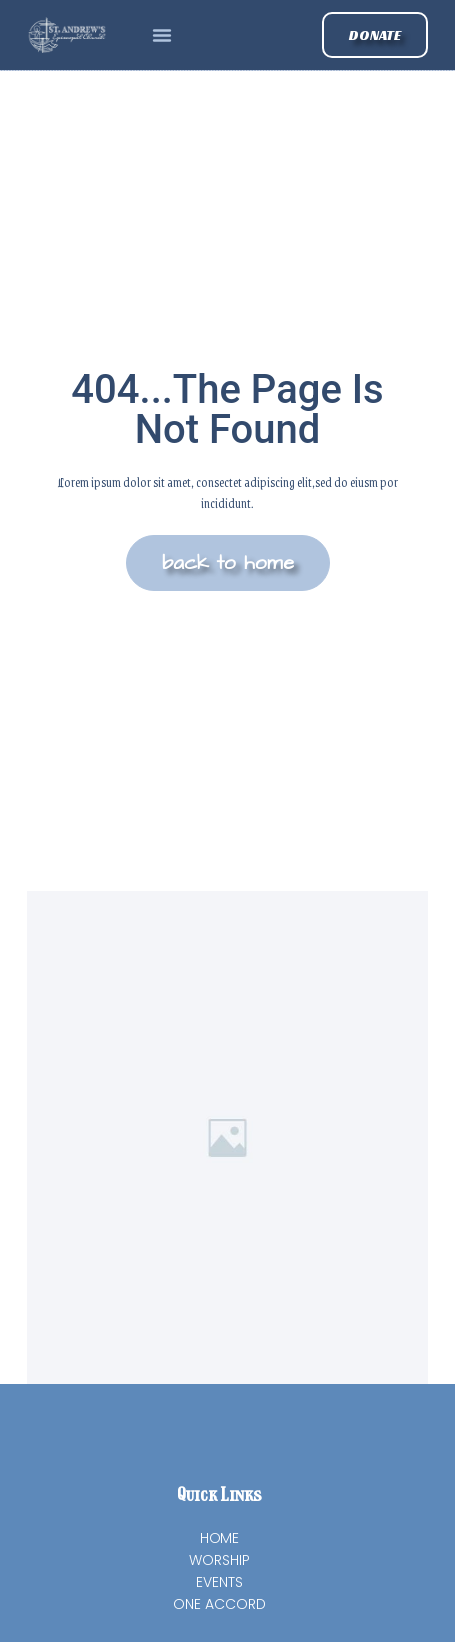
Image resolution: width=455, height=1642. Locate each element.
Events (219, 1582)
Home (220, 1538)
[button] (162, 35)
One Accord (219, 1604)
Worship (219, 1560)
